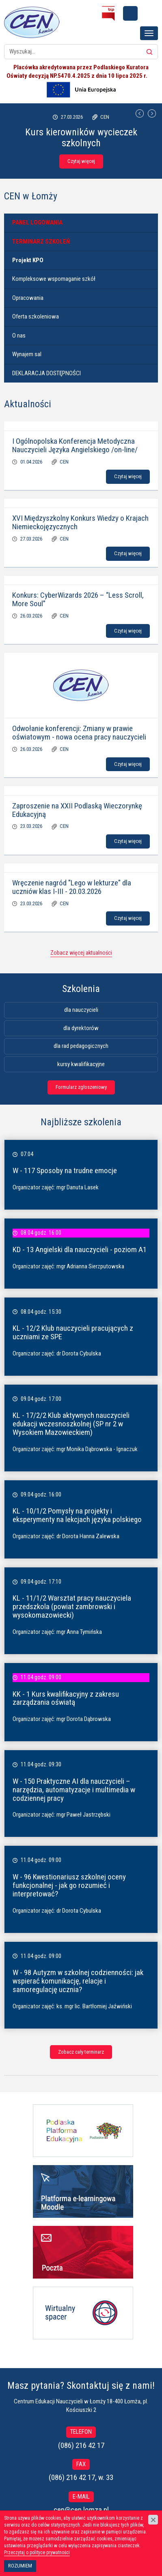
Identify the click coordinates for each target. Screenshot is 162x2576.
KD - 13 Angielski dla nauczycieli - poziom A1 (80, 1249)
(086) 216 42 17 (81, 2445)
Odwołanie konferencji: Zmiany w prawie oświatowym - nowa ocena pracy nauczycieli (79, 733)
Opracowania (27, 297)
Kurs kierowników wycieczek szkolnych (81, 137)
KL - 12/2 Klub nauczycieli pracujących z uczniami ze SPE (73, 1332)
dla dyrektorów (81, 1028)
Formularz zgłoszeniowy (81, 1087)
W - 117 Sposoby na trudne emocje (65, 1170)
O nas (19, 335)
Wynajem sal (26, 354)
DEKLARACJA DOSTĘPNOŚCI (46, 373)
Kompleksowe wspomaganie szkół (53, 278)
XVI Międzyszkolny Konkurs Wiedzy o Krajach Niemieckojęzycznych (80, 522)
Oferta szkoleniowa (35, 316)
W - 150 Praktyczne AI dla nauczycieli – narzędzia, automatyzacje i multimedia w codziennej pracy (74, 1789)
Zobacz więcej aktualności (81, 952)
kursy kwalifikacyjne (81, 1064)
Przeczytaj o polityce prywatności (37, 2552)
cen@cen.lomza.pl (81, 2509)
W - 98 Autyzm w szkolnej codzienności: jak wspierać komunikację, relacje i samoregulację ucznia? (78, 1981)
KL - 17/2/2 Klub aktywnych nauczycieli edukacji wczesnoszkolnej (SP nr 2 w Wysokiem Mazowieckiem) (71, 1424)
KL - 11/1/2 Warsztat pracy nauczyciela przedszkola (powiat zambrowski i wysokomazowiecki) (72, 1606)
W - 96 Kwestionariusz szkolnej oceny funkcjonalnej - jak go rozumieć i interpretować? (69, 1885)
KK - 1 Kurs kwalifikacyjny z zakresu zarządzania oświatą (66, 1698)
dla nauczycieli (81, 1009)
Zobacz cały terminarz (81, 2052)
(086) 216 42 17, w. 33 (81, 2477)
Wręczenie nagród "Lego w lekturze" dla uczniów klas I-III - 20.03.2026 (71, 887)
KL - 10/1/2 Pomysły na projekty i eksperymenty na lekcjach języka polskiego (77, 1515)
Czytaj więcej (81, 161)
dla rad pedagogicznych (81, 1046)
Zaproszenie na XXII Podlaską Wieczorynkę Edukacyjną (77, 810)
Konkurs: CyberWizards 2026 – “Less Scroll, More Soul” (78, 599)
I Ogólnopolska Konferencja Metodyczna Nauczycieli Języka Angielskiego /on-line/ (75, 445)
